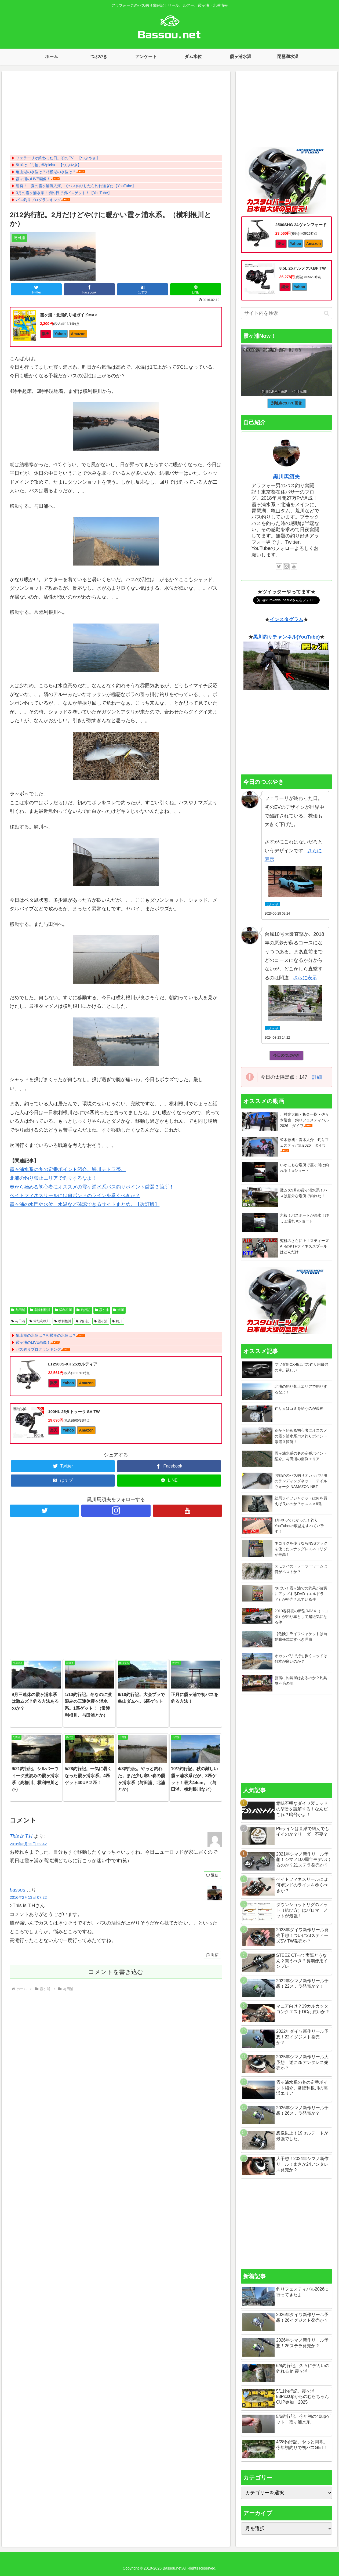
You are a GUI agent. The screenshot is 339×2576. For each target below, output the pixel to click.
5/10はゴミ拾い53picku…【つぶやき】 (48, 165)
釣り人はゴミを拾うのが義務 (299, 1408)
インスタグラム (286, 619)
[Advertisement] (116, 114)
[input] (286, 313)
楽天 (45, 334)
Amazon (78, 334)
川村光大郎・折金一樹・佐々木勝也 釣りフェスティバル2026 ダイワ (304, 1120)
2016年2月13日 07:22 (28, 1897)
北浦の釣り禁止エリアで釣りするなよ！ (53, 1178)
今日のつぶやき (286, 1055)
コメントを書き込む (115, 1972)
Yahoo (60, 334)
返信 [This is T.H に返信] (212, 1875)
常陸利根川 (40, 1310)
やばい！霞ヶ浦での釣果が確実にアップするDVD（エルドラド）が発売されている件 (301, 1594)
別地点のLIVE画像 (286, 403)
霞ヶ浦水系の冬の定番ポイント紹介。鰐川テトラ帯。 (68, 1169)
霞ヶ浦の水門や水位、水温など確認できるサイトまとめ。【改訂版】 (84, 1204)
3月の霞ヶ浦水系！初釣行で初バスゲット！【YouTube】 (64, 193)
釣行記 (83, 1310)
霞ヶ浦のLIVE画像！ (33, 179)
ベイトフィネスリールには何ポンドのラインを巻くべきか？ (75, 1195)
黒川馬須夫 (286, 477)
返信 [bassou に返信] (212, 1954)
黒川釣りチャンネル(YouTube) (286, 637)
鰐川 (118, 1310)
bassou (17, 1890)
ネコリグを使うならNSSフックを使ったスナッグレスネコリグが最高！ (301, 1549)
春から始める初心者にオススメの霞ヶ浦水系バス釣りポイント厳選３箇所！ (92, 1187)
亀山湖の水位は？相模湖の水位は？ (46, 172)
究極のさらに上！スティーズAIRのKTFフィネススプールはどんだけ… (304, 1246)
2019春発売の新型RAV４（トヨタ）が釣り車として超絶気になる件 (301, 1616)
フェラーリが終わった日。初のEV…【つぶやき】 (58, 158)
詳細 (317, 1077)
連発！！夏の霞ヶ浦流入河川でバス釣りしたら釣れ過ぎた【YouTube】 (76, 186)
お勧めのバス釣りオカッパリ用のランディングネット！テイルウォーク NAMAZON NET (301, 1481)
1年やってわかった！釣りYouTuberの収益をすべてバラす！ (300, 1526)
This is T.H (21, 1836)
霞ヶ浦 (102, 1310)
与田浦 (18, 1310)
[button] (326, 313)
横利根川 (63, 1310)
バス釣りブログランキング (38, 200)
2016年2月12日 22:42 (28, 1844)
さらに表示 (305, 977)
